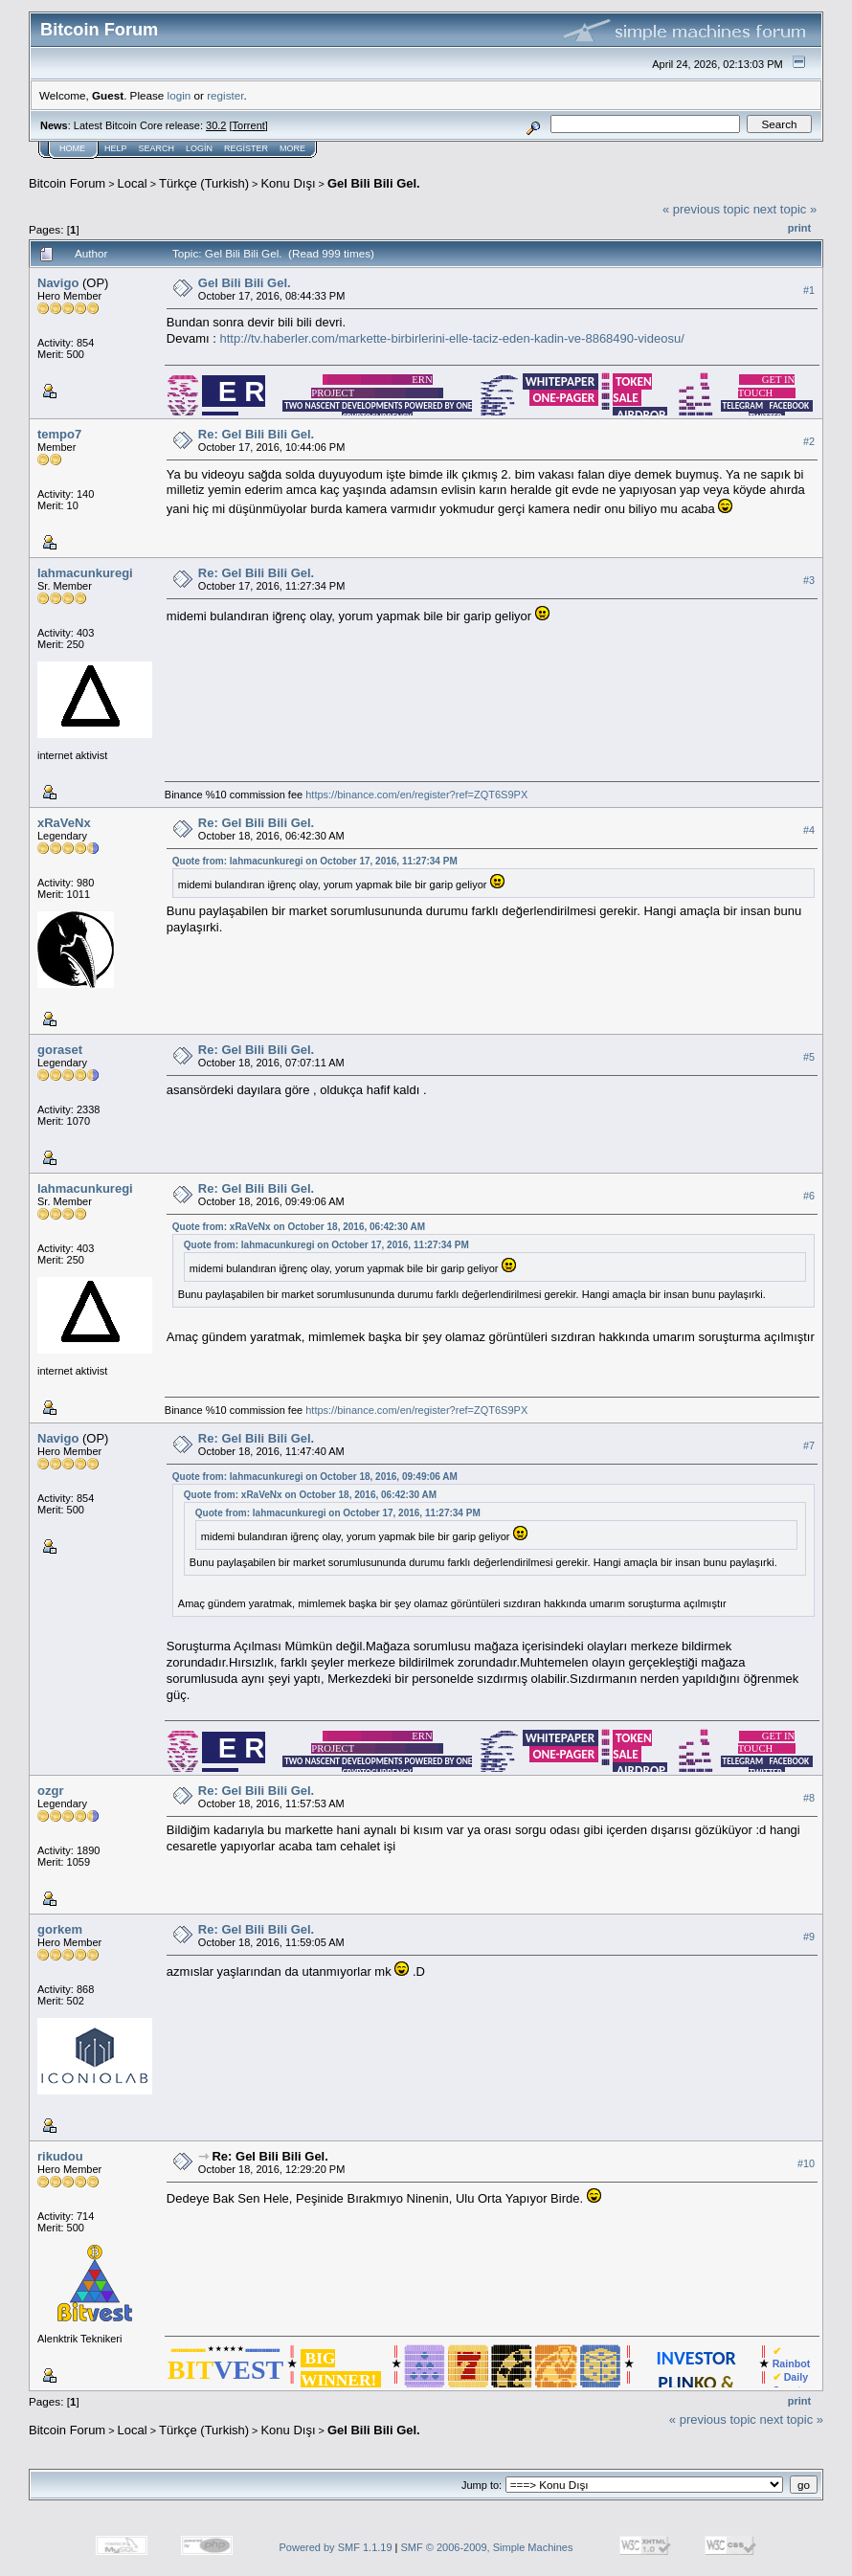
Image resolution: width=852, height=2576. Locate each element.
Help (115, 148)
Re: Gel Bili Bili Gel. (256, 434)
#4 (809, 831)
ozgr (50, 1790)
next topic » (785, 209)
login (179, 95)
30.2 (216, 125)
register (225, 95)
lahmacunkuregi (85, 573)
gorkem (59, 1929)
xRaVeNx (64, 823)
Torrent (249, 125)
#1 (809, 290)
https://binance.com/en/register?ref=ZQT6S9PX (416, 794)
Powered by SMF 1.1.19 (336, 2547)
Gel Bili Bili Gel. (373, 183)
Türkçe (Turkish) (204, 183)
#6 (809, 1196)
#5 (809, 1058)
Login (199, 148)
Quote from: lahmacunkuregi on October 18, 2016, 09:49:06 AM (315, 1476)
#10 (806, 2163)
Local (132, 183)
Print (799, 228)
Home (72, 148)
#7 (809, 1446)
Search (157, 148)
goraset (59, 1049)
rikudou (60, 2156)
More (292, 148)
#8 (809, 1797)
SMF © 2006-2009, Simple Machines (487, 2547)
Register (246, 148)
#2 (809, 442)
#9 (809, 1936)
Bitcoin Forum (67, 183)
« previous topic (706, 209)
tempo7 (59, 434)
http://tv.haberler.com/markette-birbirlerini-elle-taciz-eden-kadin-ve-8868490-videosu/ (451, 338)
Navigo (57, 283)
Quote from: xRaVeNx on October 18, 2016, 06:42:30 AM (298, 1226)
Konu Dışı (287, 183)
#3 (809, 581)
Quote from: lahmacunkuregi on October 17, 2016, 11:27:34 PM (315, 861)
